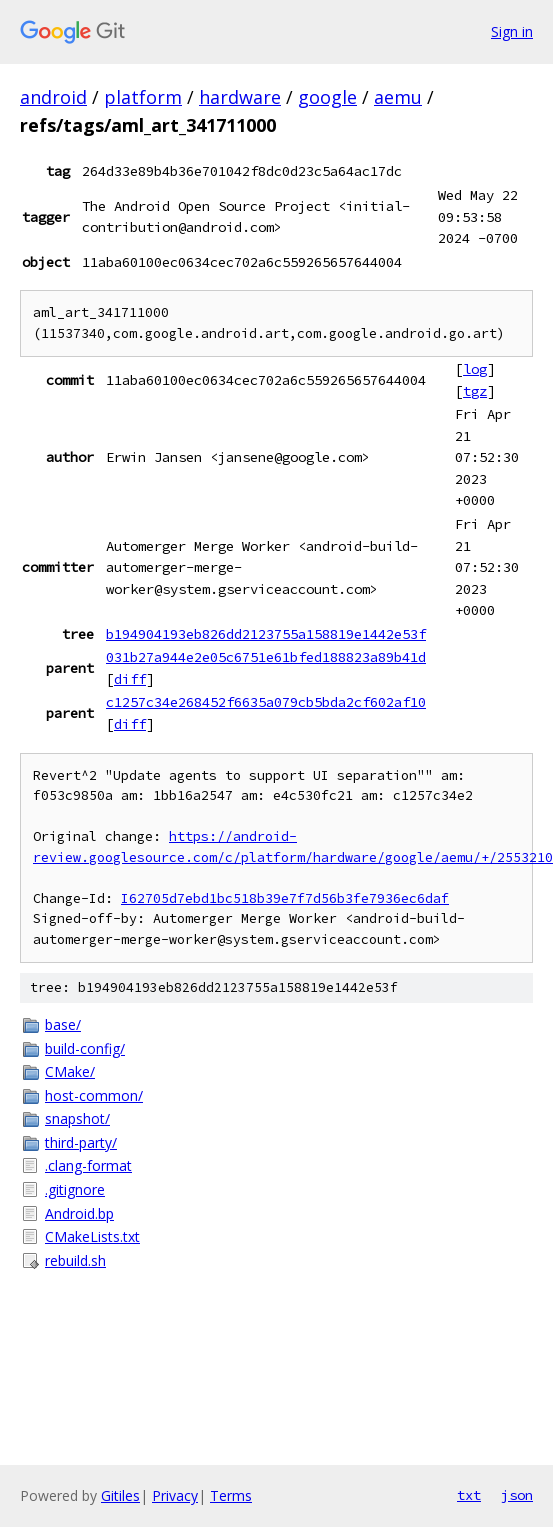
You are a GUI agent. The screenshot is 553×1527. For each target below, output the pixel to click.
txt (469, 1495)
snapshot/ (77, 1118)
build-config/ (85, 1048)
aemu (398, 97)
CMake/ (70, 1071)
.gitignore (75, 1189)
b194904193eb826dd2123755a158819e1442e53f (266, 634)
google (327, 97)
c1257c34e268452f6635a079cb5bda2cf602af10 (266, 702)
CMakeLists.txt (92, 1236)
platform (143, 97)
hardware (240, 97)
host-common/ (94, 1095)
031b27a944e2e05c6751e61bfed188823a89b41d (266, 657)
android (53, 97)
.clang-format (88, 1165)
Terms (231, 1495)
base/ (63, 1024)
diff (130, 679)
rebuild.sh (75, 1260)
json (517, 1495)
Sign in (512, 31)
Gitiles (120, 1495)
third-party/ (81, 1142)
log (475, 369)
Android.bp (79, 1213)
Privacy (175, 1495)
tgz (475, 391)
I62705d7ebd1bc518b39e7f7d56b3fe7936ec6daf (285, 898)
